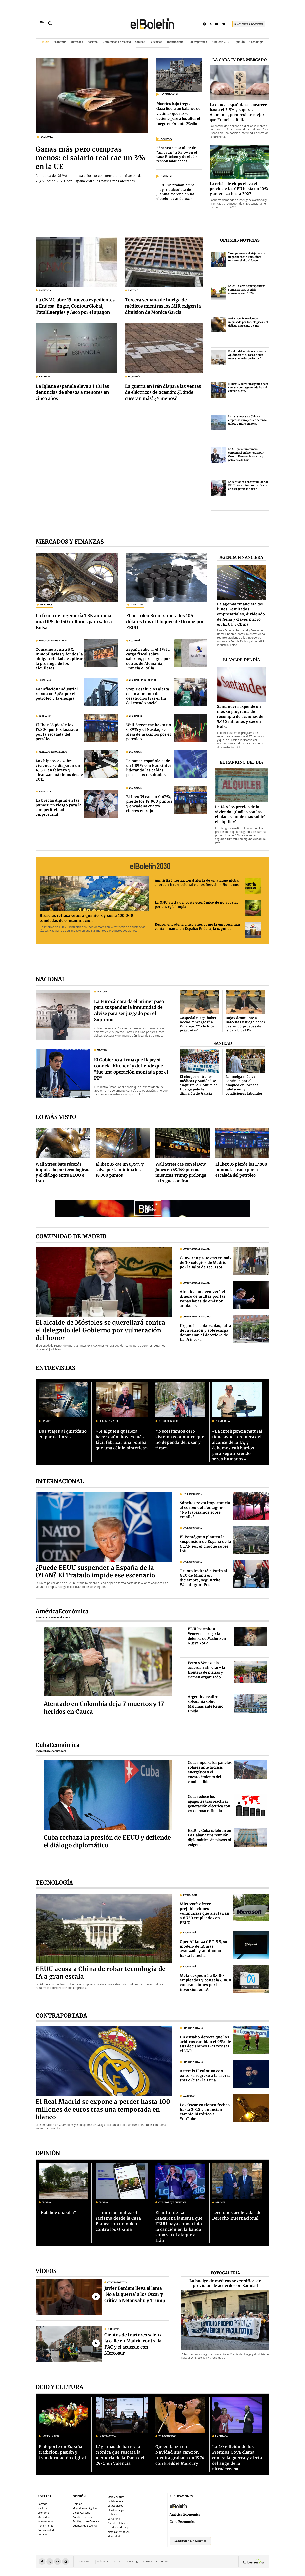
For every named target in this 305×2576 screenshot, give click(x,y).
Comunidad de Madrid (117, 42)
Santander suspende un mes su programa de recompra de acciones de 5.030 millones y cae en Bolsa (240, 716)
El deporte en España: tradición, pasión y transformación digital (62, 2452)
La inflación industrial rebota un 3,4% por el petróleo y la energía (57, 694)
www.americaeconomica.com (53, 1617)
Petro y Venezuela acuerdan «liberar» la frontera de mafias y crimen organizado (206, 1670)
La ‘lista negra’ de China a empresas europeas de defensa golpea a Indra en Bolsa (247, 420)
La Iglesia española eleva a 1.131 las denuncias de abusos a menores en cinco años (72, 392)
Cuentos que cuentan (172, 2202)
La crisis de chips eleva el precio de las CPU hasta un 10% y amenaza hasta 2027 (239, 188)
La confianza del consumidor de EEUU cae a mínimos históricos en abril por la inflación (248, 485)
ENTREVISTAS (55, 1367)
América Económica (185, 2514)
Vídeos (46, 2271)
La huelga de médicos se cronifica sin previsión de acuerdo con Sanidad (225, 2283)
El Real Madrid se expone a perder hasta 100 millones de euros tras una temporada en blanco (103, 2109)
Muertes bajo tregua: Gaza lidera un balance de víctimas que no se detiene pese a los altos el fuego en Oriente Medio (178, 113)
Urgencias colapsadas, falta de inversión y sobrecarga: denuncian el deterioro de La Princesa (205, 1332)
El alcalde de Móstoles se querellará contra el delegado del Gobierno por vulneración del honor (100, 1330)
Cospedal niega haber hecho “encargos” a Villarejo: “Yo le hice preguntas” (198, 1024)
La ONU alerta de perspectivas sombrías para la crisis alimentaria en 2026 (246, 289)
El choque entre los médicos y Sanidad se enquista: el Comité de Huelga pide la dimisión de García (199, 1085)
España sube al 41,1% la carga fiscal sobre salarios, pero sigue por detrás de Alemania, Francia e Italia (148, 658)
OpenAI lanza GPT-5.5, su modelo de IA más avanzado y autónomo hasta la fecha (203, 1948)
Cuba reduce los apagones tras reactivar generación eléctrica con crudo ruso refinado (209, 1803)
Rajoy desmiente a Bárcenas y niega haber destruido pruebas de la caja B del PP (245, 1024)
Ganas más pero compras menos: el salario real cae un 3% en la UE (90, 158)
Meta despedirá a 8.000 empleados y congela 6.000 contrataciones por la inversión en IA (205, 1982)
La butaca (189, 2095)
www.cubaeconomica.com (51, 1750)
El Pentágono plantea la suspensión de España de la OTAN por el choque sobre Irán (205, 1544)
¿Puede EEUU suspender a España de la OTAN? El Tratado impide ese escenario (95, 1571)
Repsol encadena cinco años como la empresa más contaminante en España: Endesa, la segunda (198, 926)
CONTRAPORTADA (61, 2015)
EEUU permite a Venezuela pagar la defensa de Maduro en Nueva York (207, 1636)
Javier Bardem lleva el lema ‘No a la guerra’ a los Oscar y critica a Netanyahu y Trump (134, 2294)
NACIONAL (51, 979)
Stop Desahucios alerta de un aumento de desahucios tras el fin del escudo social (147, 696)
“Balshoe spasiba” (57, 2212)
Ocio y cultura (59, 2387)
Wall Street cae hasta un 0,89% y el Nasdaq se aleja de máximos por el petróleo (148, 732)
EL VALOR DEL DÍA (241, 659)
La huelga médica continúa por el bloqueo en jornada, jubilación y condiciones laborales (244, 1085)
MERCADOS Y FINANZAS (70, 541)
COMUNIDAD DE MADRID (71, 1236)
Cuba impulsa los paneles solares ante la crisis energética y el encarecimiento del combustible (210, 1772)
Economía (59, 42)
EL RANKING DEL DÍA (241, 762)
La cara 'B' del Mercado (239, 59)
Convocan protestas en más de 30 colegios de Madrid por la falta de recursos (205, 1262)
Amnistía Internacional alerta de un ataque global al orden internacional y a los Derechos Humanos (197, 882)
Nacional (92, 42)
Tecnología (256, 42)
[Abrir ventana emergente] (42, 23)
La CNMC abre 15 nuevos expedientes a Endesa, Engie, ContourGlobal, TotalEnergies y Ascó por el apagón (75, 306)
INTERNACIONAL (60, 1481)
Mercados (77, 42)
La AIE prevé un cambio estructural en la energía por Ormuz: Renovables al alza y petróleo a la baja (246, 454)
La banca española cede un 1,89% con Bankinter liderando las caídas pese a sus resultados (149, 768)
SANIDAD (223, 1043)
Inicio (45, 42)
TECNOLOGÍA (54, 1882)
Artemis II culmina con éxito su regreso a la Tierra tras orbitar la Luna (205, 2076)
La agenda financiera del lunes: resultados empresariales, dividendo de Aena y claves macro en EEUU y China (241, 614)
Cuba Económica (182, 2522)
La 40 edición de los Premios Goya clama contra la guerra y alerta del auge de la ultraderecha (237, 2457)
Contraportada (198, 42)
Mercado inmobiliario (53, 640)
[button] (185, 2320)
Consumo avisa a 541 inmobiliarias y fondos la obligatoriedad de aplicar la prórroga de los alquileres (59, 658)
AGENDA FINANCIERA (241, 557)
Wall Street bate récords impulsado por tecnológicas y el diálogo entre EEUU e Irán (248, 322)
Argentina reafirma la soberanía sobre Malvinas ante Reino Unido (207, 1703)
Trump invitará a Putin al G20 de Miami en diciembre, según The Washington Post (203, 1578)
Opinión (240, 42)
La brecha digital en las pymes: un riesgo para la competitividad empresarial (59, 807)
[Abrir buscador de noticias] (50, 23)
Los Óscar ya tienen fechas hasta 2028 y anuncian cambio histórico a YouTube (205, 2112)
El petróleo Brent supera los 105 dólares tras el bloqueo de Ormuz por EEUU (165, 622)
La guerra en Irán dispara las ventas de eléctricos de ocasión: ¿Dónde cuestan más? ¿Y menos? (163, 392)
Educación (156, 42)
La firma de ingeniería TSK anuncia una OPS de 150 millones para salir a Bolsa (74, 622)
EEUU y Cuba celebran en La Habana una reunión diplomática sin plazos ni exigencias (209, 1837)
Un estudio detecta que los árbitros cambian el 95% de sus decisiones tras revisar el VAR (205, 2044)
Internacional (175, 42)
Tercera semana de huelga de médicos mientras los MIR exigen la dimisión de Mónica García (163, 306)
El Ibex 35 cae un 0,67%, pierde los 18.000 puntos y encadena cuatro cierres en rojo (149, 803)
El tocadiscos (167, 2436)
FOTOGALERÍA (225, 2272)
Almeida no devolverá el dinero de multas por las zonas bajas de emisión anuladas (202, 1298)
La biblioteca (107, 2436)
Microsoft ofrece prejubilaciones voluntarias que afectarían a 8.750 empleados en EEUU (204, 1913)
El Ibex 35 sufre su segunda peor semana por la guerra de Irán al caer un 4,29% (248, 387)
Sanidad (140, 42)
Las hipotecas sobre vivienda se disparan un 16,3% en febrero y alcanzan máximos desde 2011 (59, 770)
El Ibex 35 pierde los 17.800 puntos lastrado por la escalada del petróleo (57, 732)
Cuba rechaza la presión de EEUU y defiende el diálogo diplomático (107, 1841)
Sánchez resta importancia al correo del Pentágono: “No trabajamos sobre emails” (205, 1510)
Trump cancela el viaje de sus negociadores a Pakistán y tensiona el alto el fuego (246, 257)
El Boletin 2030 (220, 42)
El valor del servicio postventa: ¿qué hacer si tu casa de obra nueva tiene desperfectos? (247, 355)
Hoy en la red (50, 2436)
